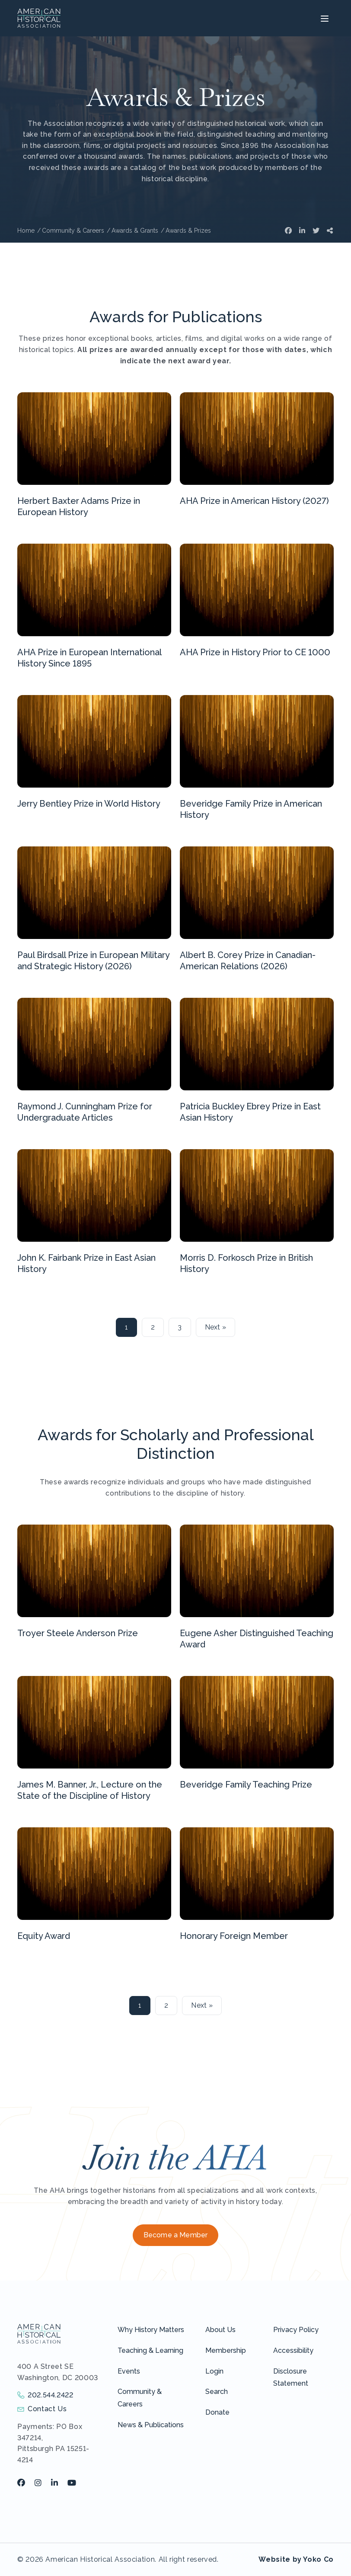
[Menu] (323, 18)
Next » (216, 1327)
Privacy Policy (296, 2330)
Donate (217, 2412)
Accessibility (293, 2350)
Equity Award (43, 1936)
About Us (220, 2330)
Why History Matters (151, 2330)
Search (216, 2391)
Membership (225, 2350)
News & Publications (151, 2425)
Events (129, 2371)
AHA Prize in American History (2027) (254, 501)
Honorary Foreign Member (234, 1936)
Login (214, 2371)
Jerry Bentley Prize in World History (88, 803)
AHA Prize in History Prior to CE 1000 (255, 652)
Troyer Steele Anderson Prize (77, 1633)
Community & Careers (140, 2397)
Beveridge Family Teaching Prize (246, 1784)
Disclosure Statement (290, 2377)
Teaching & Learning (150, 2350)
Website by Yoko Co (296, 2559)
